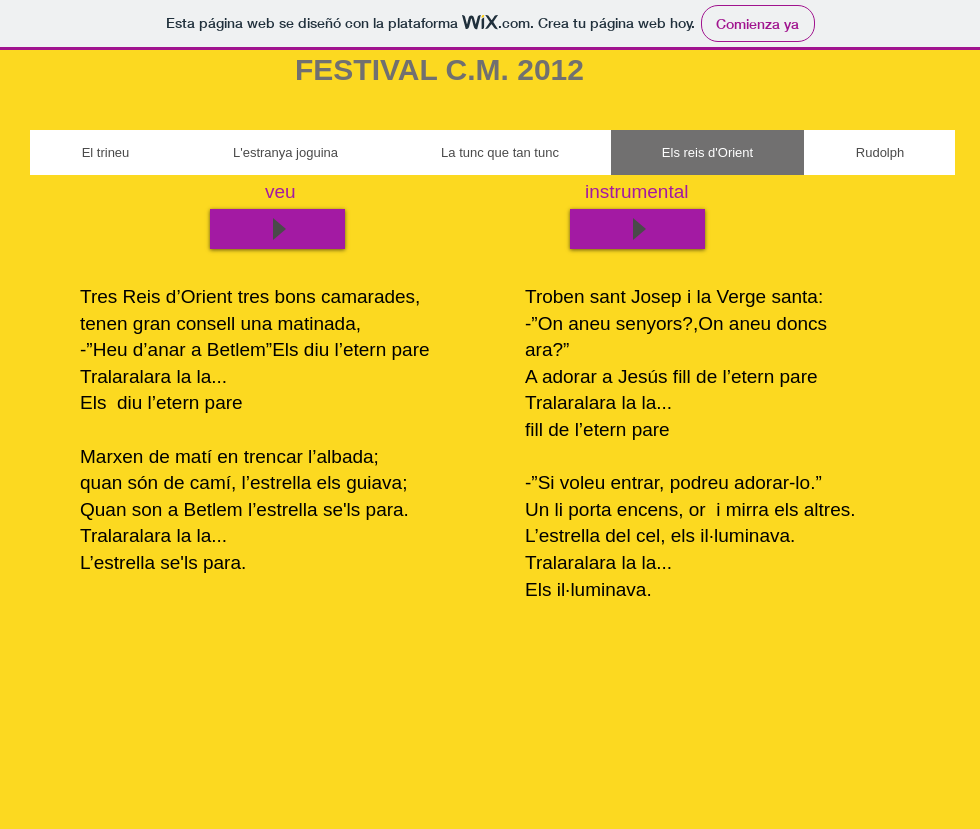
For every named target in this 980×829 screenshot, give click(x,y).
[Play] (637, 229)
